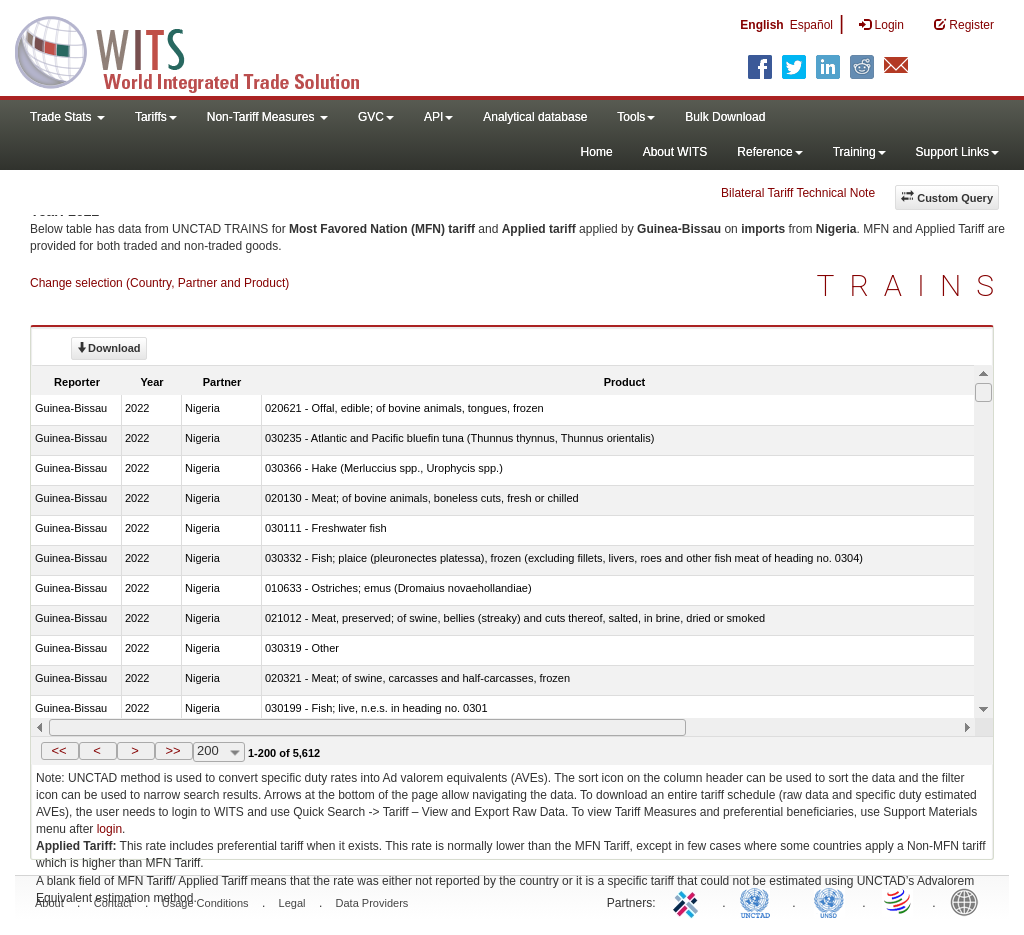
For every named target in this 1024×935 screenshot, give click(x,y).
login (109, 829)
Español (811, 25)
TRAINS (913, 285)
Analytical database (535, 117)
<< (58, 750)
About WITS (675, 152)
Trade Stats (67, 117)
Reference (769, 152)
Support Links (957, 152)
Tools (636, 117)
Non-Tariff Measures (267, 117)
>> (172, 750)
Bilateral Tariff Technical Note (798, 193)
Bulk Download (725, 117)
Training (859, 152)
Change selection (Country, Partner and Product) (159, 283)
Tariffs (156, 117)
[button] (60, 751)
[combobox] (219, 752)
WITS (200, 50)
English (761, 25)
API (438, 117)
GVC (376, 117)
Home (597, 152)
